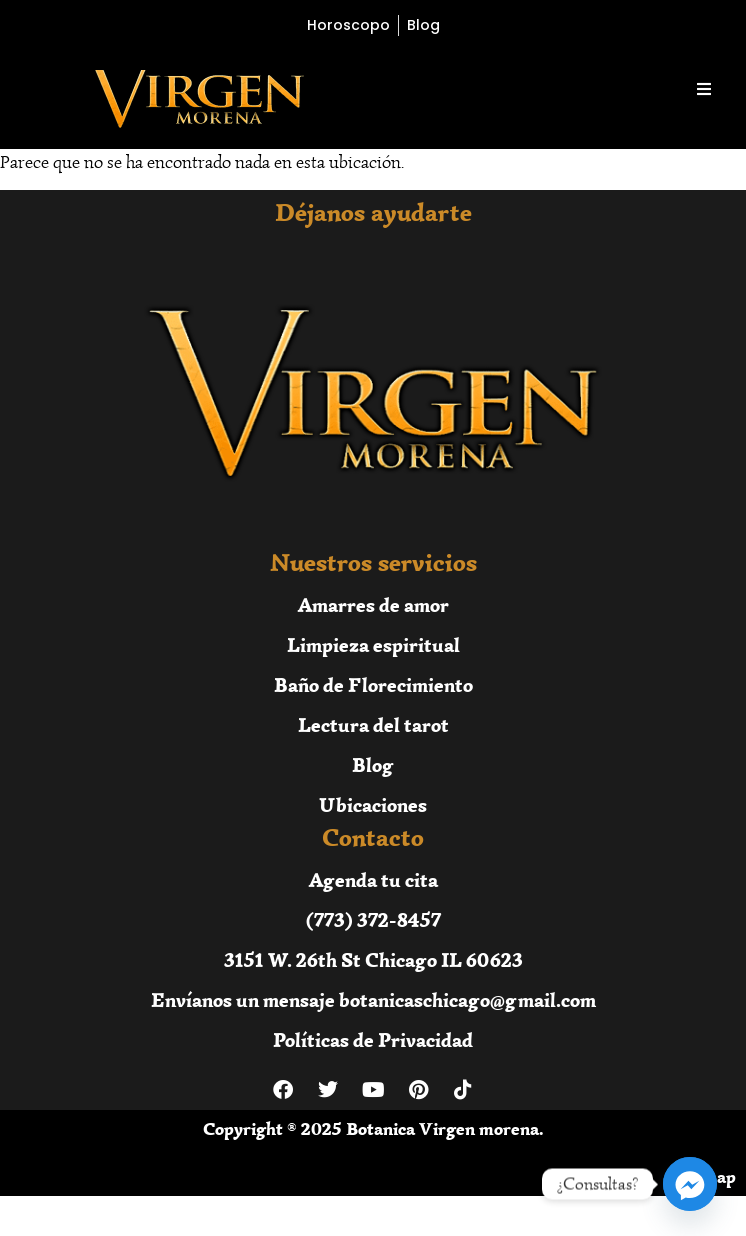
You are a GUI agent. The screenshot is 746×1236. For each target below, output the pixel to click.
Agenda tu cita (373, 879)
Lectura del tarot (373, 724)
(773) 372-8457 (373, 919)
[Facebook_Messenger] (690, 1184)
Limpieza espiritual (373, 644)
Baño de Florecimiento (373, 684)
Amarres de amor (373, 604)
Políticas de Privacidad (373, 1039)
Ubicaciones (373, 804)
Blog (373, 764)
